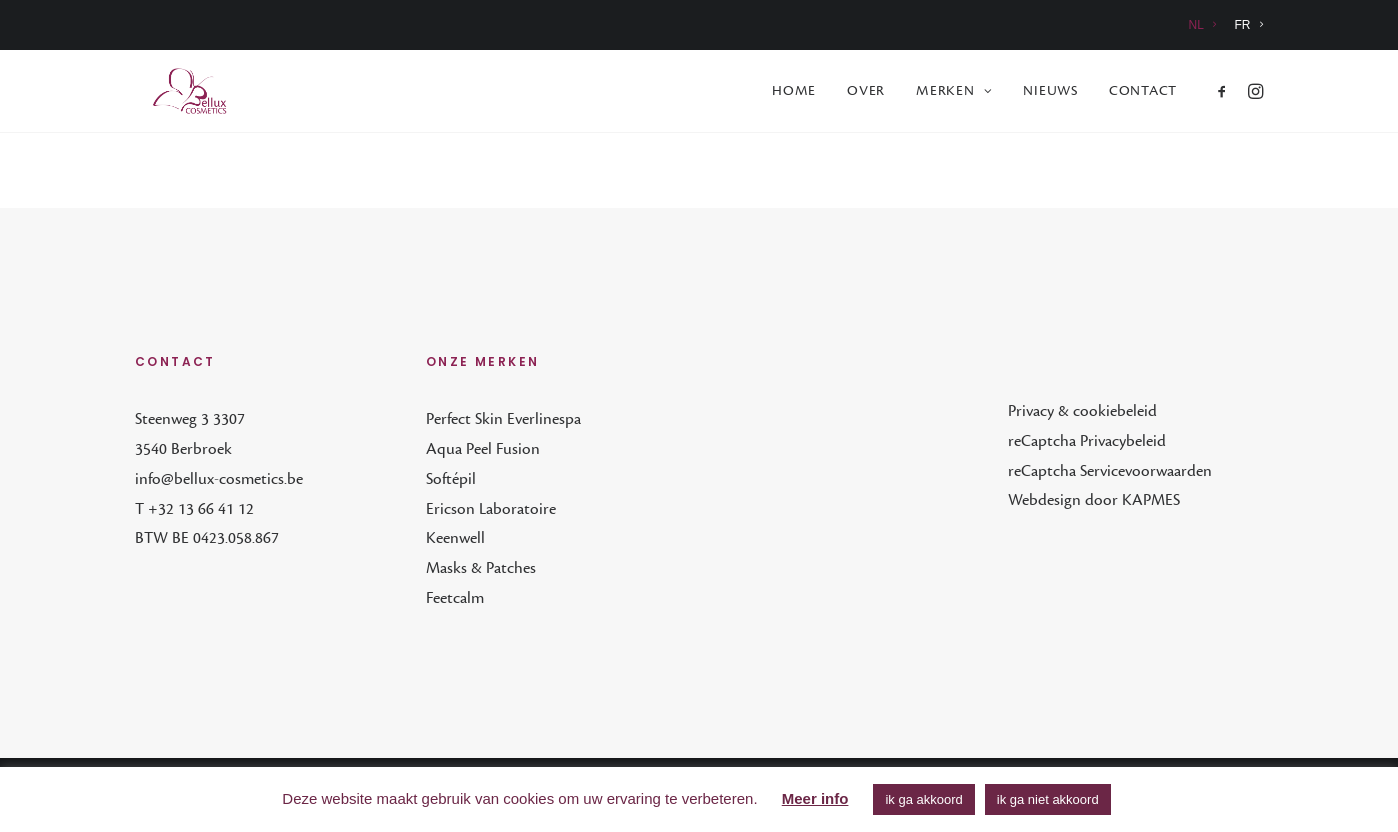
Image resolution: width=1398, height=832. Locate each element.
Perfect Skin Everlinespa (503, 420)
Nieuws (1050, 93)
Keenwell (455, 539)
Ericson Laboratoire (491, 510)
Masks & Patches (481, 569)
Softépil (451, 480)
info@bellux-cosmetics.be (219, 480)
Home (794, 93)
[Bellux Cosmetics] (176, 93)
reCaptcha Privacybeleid (1087, 442)
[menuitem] (1206, 25)
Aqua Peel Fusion (483, 450)
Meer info (815, 798)
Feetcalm (455, 599)
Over (866, 93)
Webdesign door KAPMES (1094, 501)
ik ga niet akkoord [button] (1048, 799)
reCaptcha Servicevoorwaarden (1110, 472)
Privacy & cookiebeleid (1082, 412)
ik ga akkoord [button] (923, 799)
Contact (1143, 93)
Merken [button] (954, 93)
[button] (1225, 93)
